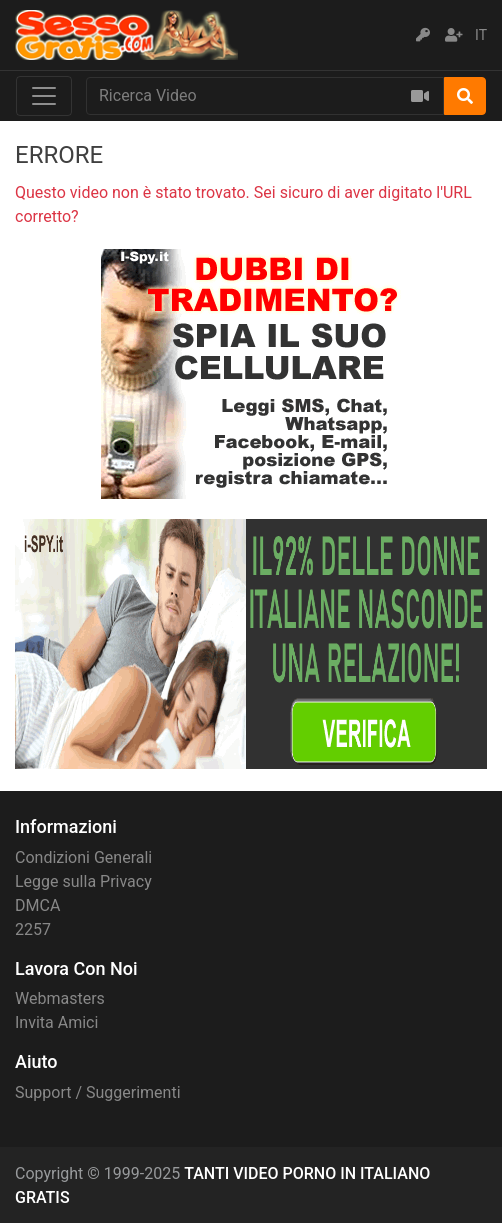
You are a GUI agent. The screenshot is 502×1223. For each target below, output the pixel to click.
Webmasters (60, 998)
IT (481, 35)
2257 (33, 929)
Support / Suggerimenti (98, 1092)
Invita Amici (56, 1022)
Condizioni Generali (83, 857)
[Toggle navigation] (44, 96)
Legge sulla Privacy (83, 881)
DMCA (37, 905)
